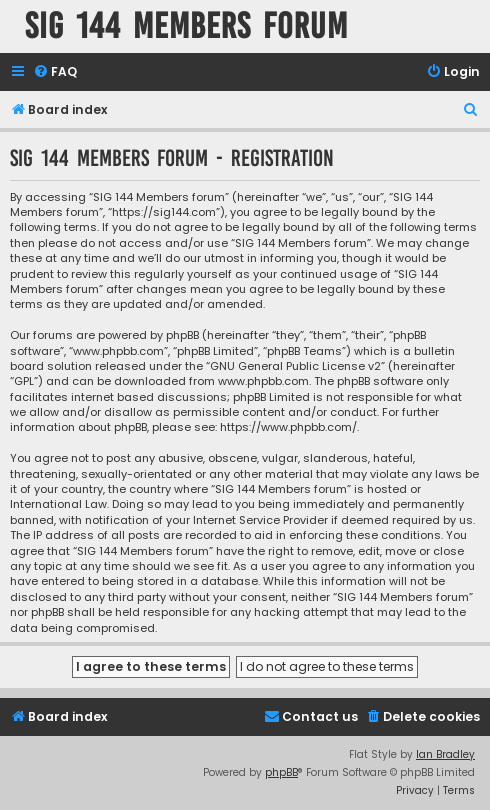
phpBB (281, 772)
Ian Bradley (445, 754)
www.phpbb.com (263, 381)
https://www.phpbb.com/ (288, 427)
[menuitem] (55, 72)
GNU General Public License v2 (295, 366)
